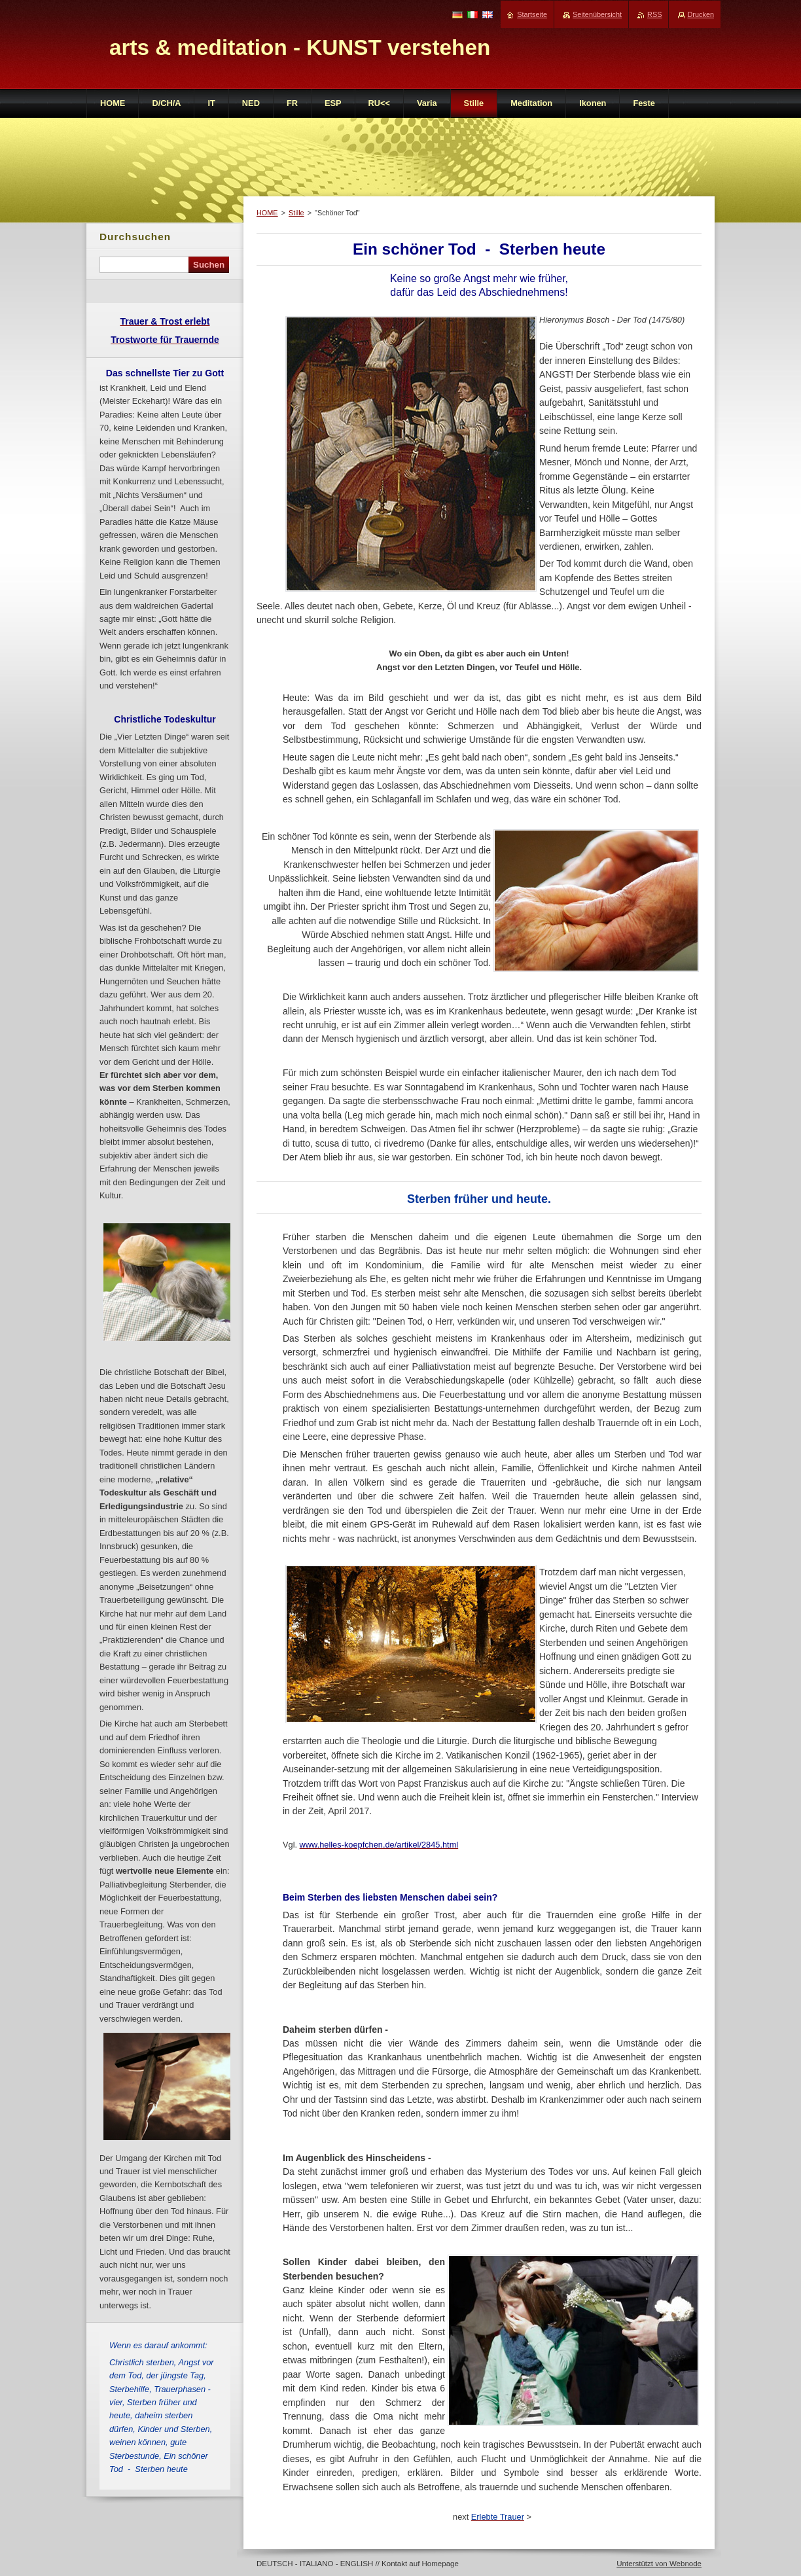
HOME (267, 213)
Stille (296, 213)
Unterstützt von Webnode (659, 2563)
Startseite (532, 14)
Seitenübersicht (597, 14)
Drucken (701, 14)
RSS (654, 14)
